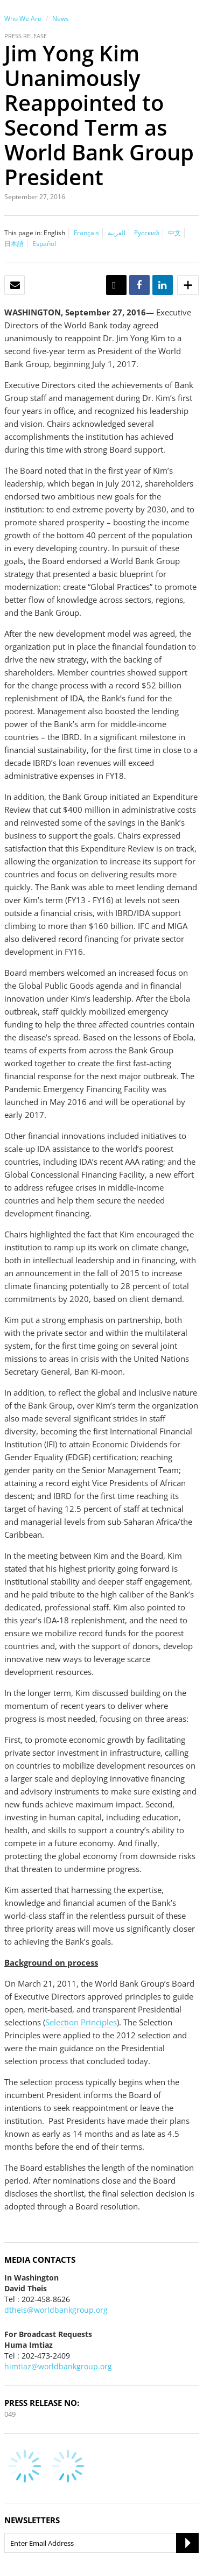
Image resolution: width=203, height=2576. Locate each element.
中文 (174, 232)
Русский (146, 232)
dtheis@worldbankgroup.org (56, 2310)
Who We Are (22, 18)
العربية (116, 232)
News (60, 18)
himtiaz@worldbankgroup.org (58, 2366)
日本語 (14, 243)
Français (86, 232)
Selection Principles (81, 2022)
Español (44, 243)
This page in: (23, 232)
